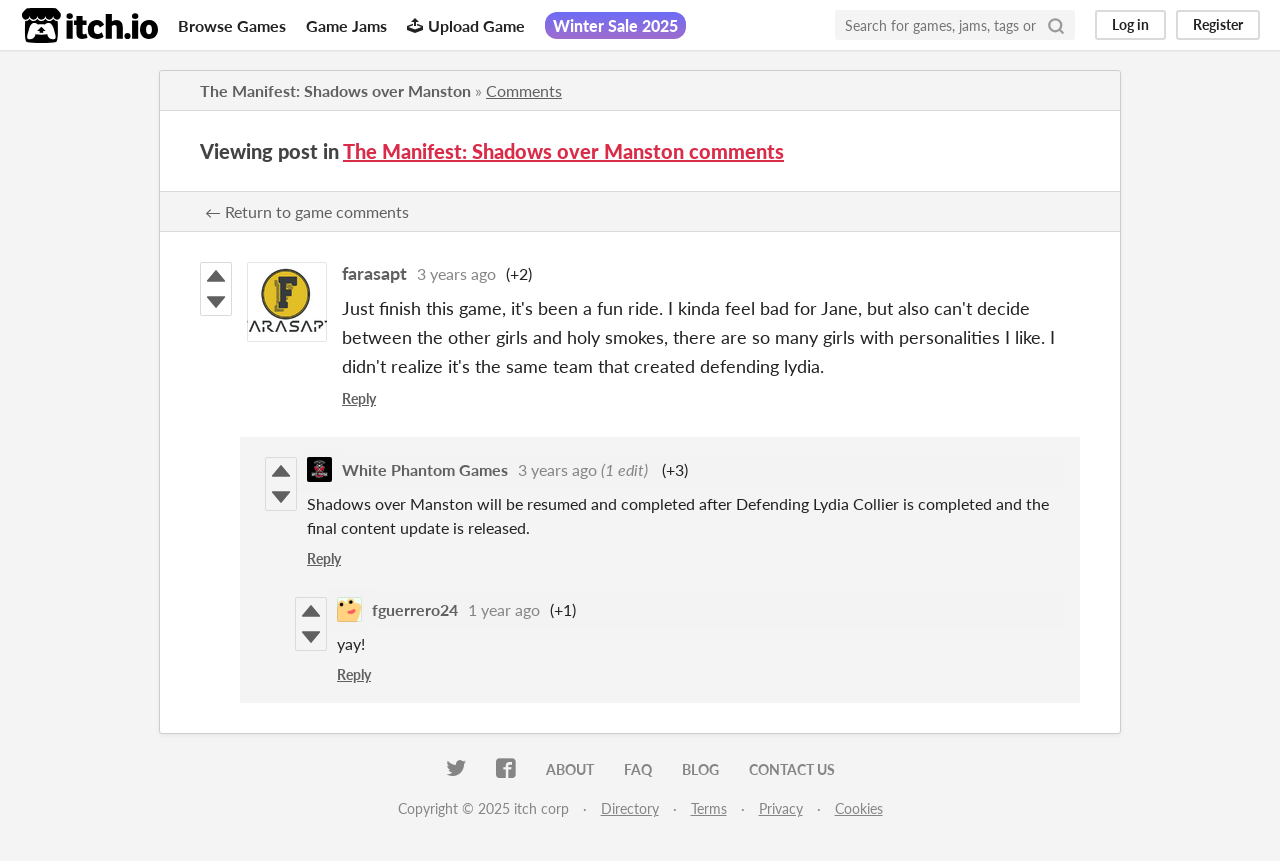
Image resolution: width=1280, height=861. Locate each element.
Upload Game (466, 25)
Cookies (859, 808)
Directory (630, 808)
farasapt (374, 273)
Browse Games (232, 25)
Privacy (781, 808)
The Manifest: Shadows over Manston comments (563, 151)
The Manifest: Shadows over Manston (335, 90)
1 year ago (504, 609)
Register (1218, 24)
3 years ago (456, 273)
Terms (709, 808)
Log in (1130, 24)
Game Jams (346, 25)
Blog (700, 769)
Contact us (792, 769)
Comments (524, 90)
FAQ (638, 769)
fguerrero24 (415, 609)
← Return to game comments (307, 211)
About (570, 769)
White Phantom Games (425, 469)
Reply (359, 398)
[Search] (1056, 25)
